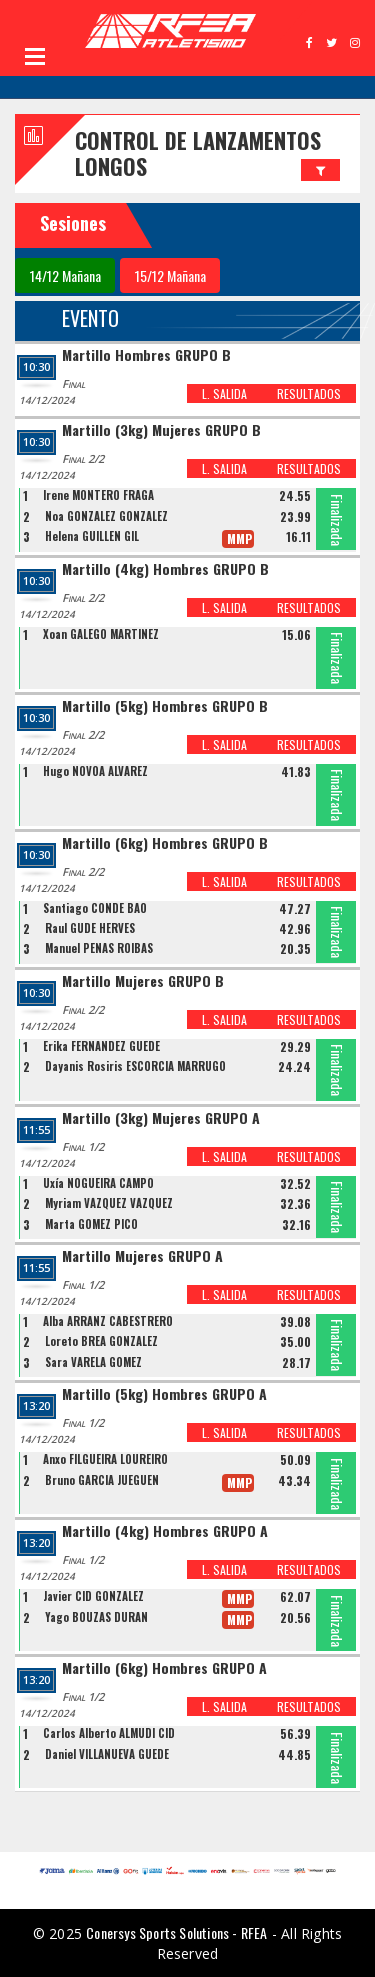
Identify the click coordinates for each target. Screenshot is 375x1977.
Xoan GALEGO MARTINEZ (101, 634)
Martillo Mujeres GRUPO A (142, 1256)
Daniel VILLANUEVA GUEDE (107, 1754)
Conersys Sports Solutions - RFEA (176, 1932)
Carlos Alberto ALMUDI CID (109, 1733)
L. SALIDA (224, 393)
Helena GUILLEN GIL (92, 536)
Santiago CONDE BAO (95, 908)
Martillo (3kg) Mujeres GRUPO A (161, 1118)
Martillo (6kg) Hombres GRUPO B (165, 843)
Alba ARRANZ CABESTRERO (108, 1321)
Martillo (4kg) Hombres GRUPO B (165, 569)
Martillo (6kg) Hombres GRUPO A (164, 1668)
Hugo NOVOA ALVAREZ (95, 771)
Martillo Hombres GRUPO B (146, 355)
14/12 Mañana (65, 275)
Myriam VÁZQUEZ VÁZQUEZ (109, 1203)
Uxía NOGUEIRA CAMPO (98, 1183)
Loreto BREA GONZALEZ (101, 1341)
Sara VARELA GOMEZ (93, 1362)
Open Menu (35, 56)
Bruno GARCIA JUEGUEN (102, 1480)
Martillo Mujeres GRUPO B (143, 981)
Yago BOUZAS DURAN (96, 1617)
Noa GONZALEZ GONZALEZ (106, 516)
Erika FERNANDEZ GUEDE (101, 1046)
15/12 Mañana (170, 275)
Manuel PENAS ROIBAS (99, 948)
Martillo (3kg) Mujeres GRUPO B (161, 430)
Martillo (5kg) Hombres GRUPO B (165, 706)
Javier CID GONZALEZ (93, 1596)
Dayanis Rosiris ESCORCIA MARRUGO (135, 1066)
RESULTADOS (309, 393)
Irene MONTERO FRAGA (98, 495)
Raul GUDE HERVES (90, 928)
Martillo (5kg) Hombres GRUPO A (164, 1394)
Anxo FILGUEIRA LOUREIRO (105, 1459)
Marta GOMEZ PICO (91, 1224)
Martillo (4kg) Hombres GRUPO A (165, 1531)
